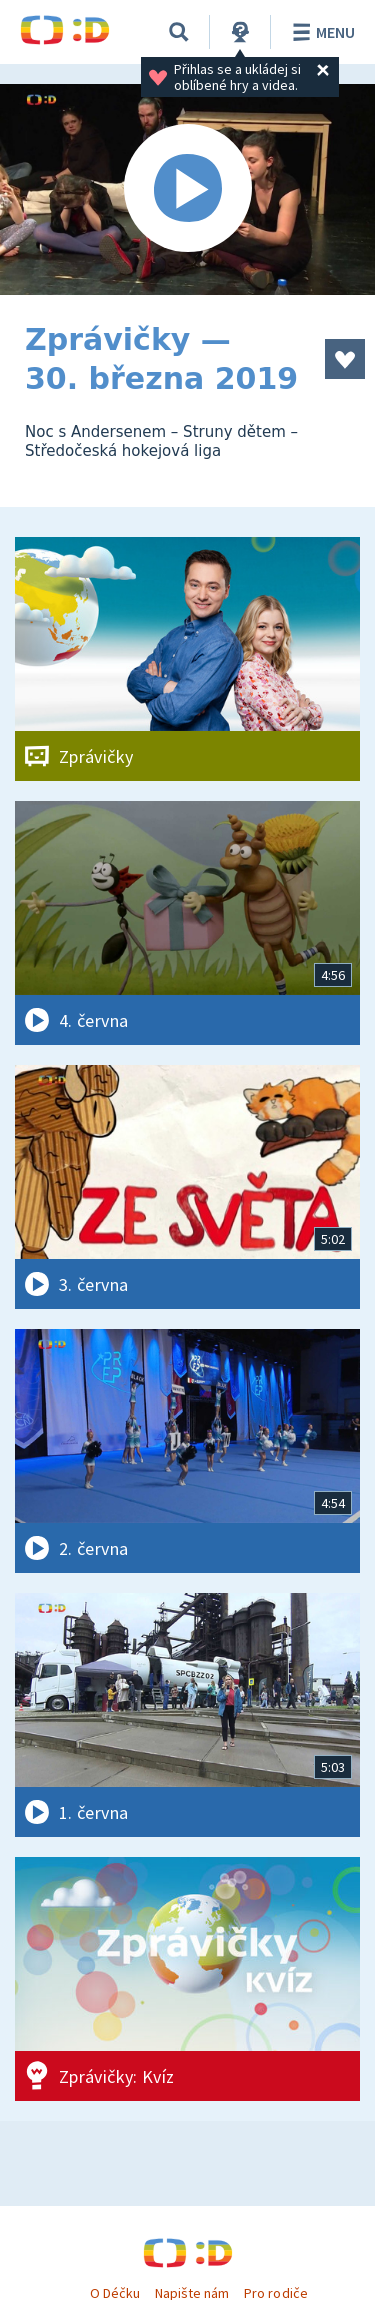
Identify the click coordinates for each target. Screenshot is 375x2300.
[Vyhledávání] (179, 32)
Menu (320, 32)
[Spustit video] (187, 189)
